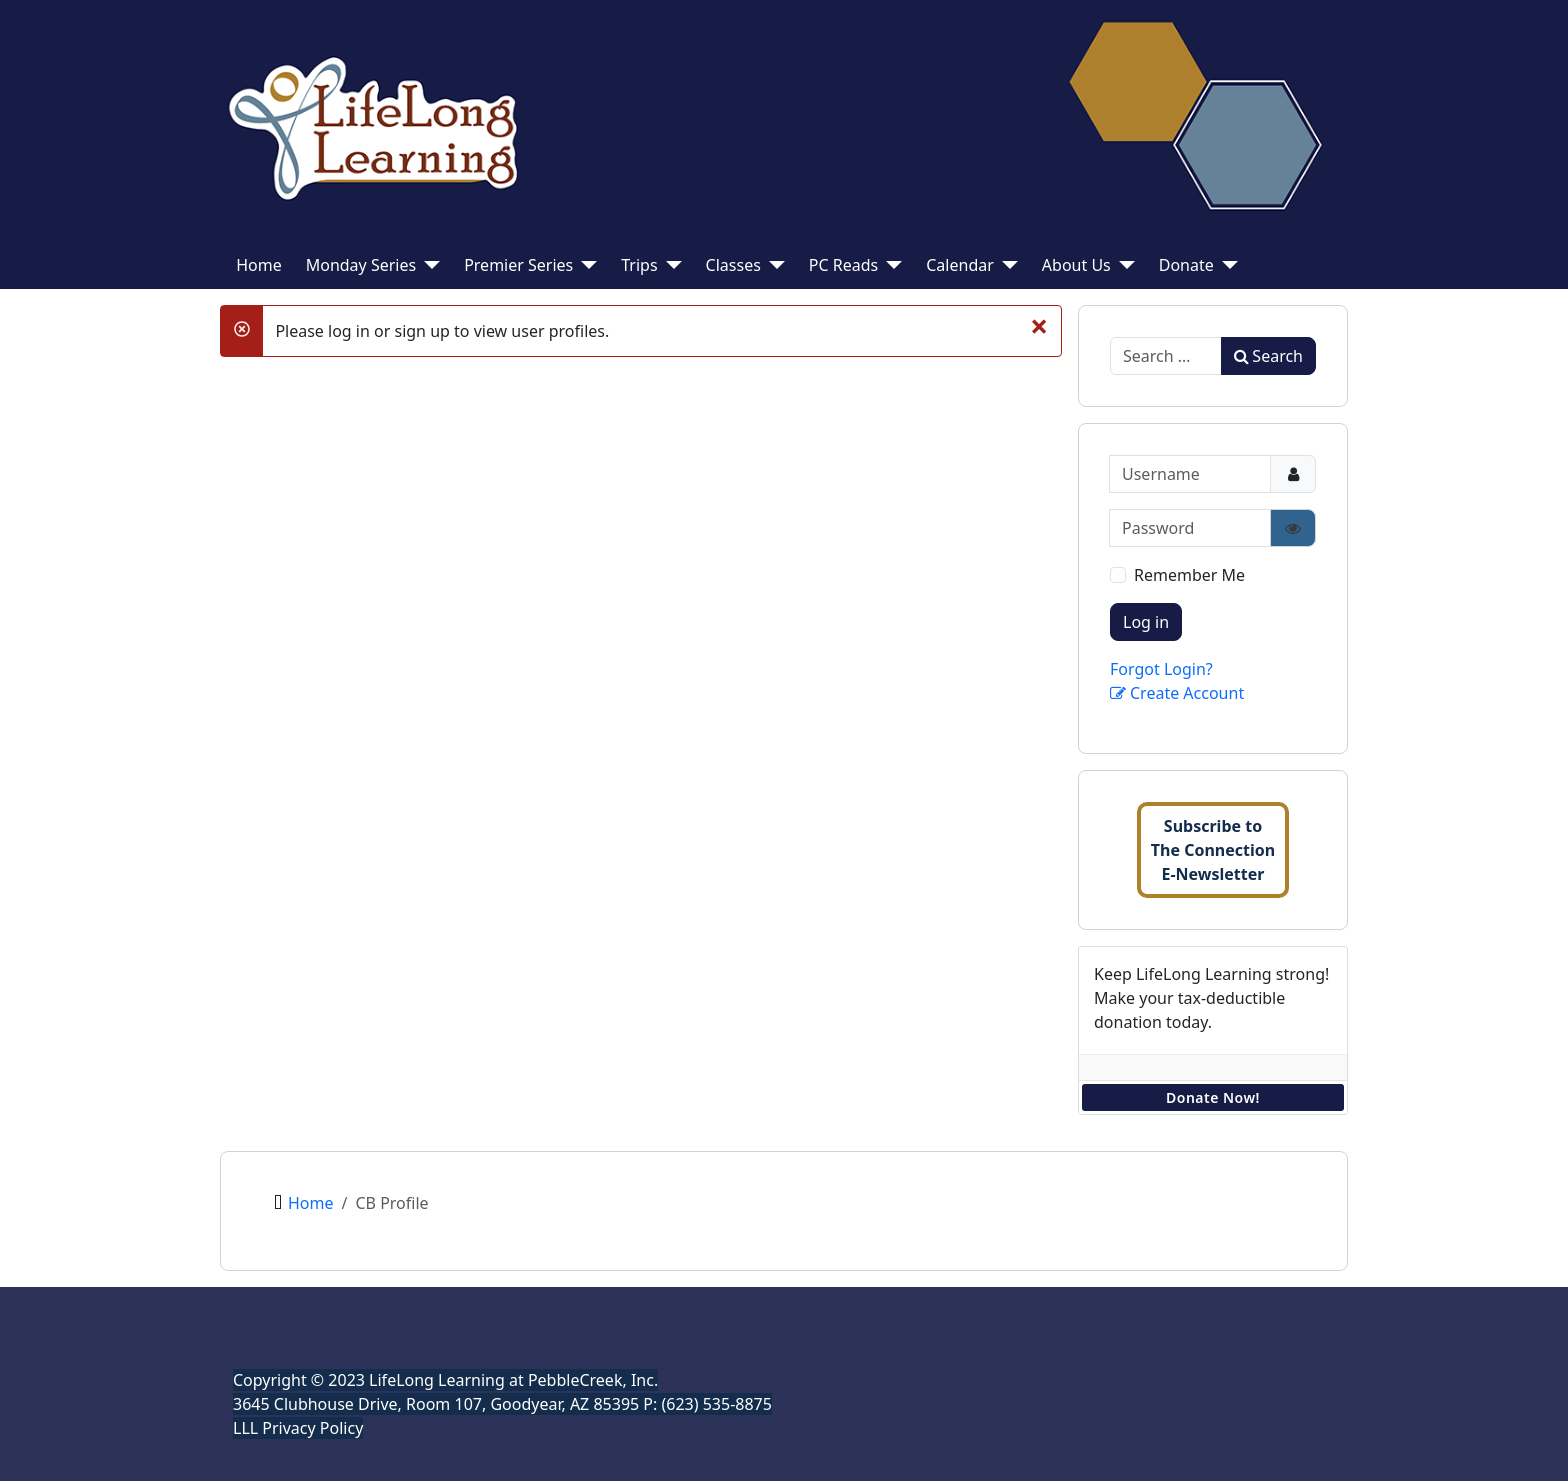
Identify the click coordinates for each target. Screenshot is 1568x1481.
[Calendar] (1006, 265)
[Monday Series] (428, 265)
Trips (639, 265)
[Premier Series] (585, 265)
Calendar (960, 265)
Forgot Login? (1161, 669)
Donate (1186, 265)
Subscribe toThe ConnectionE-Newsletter (1213, 850)
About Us (1076, 265)
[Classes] (773, 265)
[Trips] (670, 265)
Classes (733, 265)
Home (259, 265)
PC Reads (843, 265)
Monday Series (361, 265)
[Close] (1039, 325)
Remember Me (1189, 575)
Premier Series (518, 265)
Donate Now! (1213, 1097)
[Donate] (1226, 265)
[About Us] (1123, 265)
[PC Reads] (890, 265)
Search (1268, 356)
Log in (1146, 622)
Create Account (1177, 693)
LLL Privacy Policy (298, 1428)
